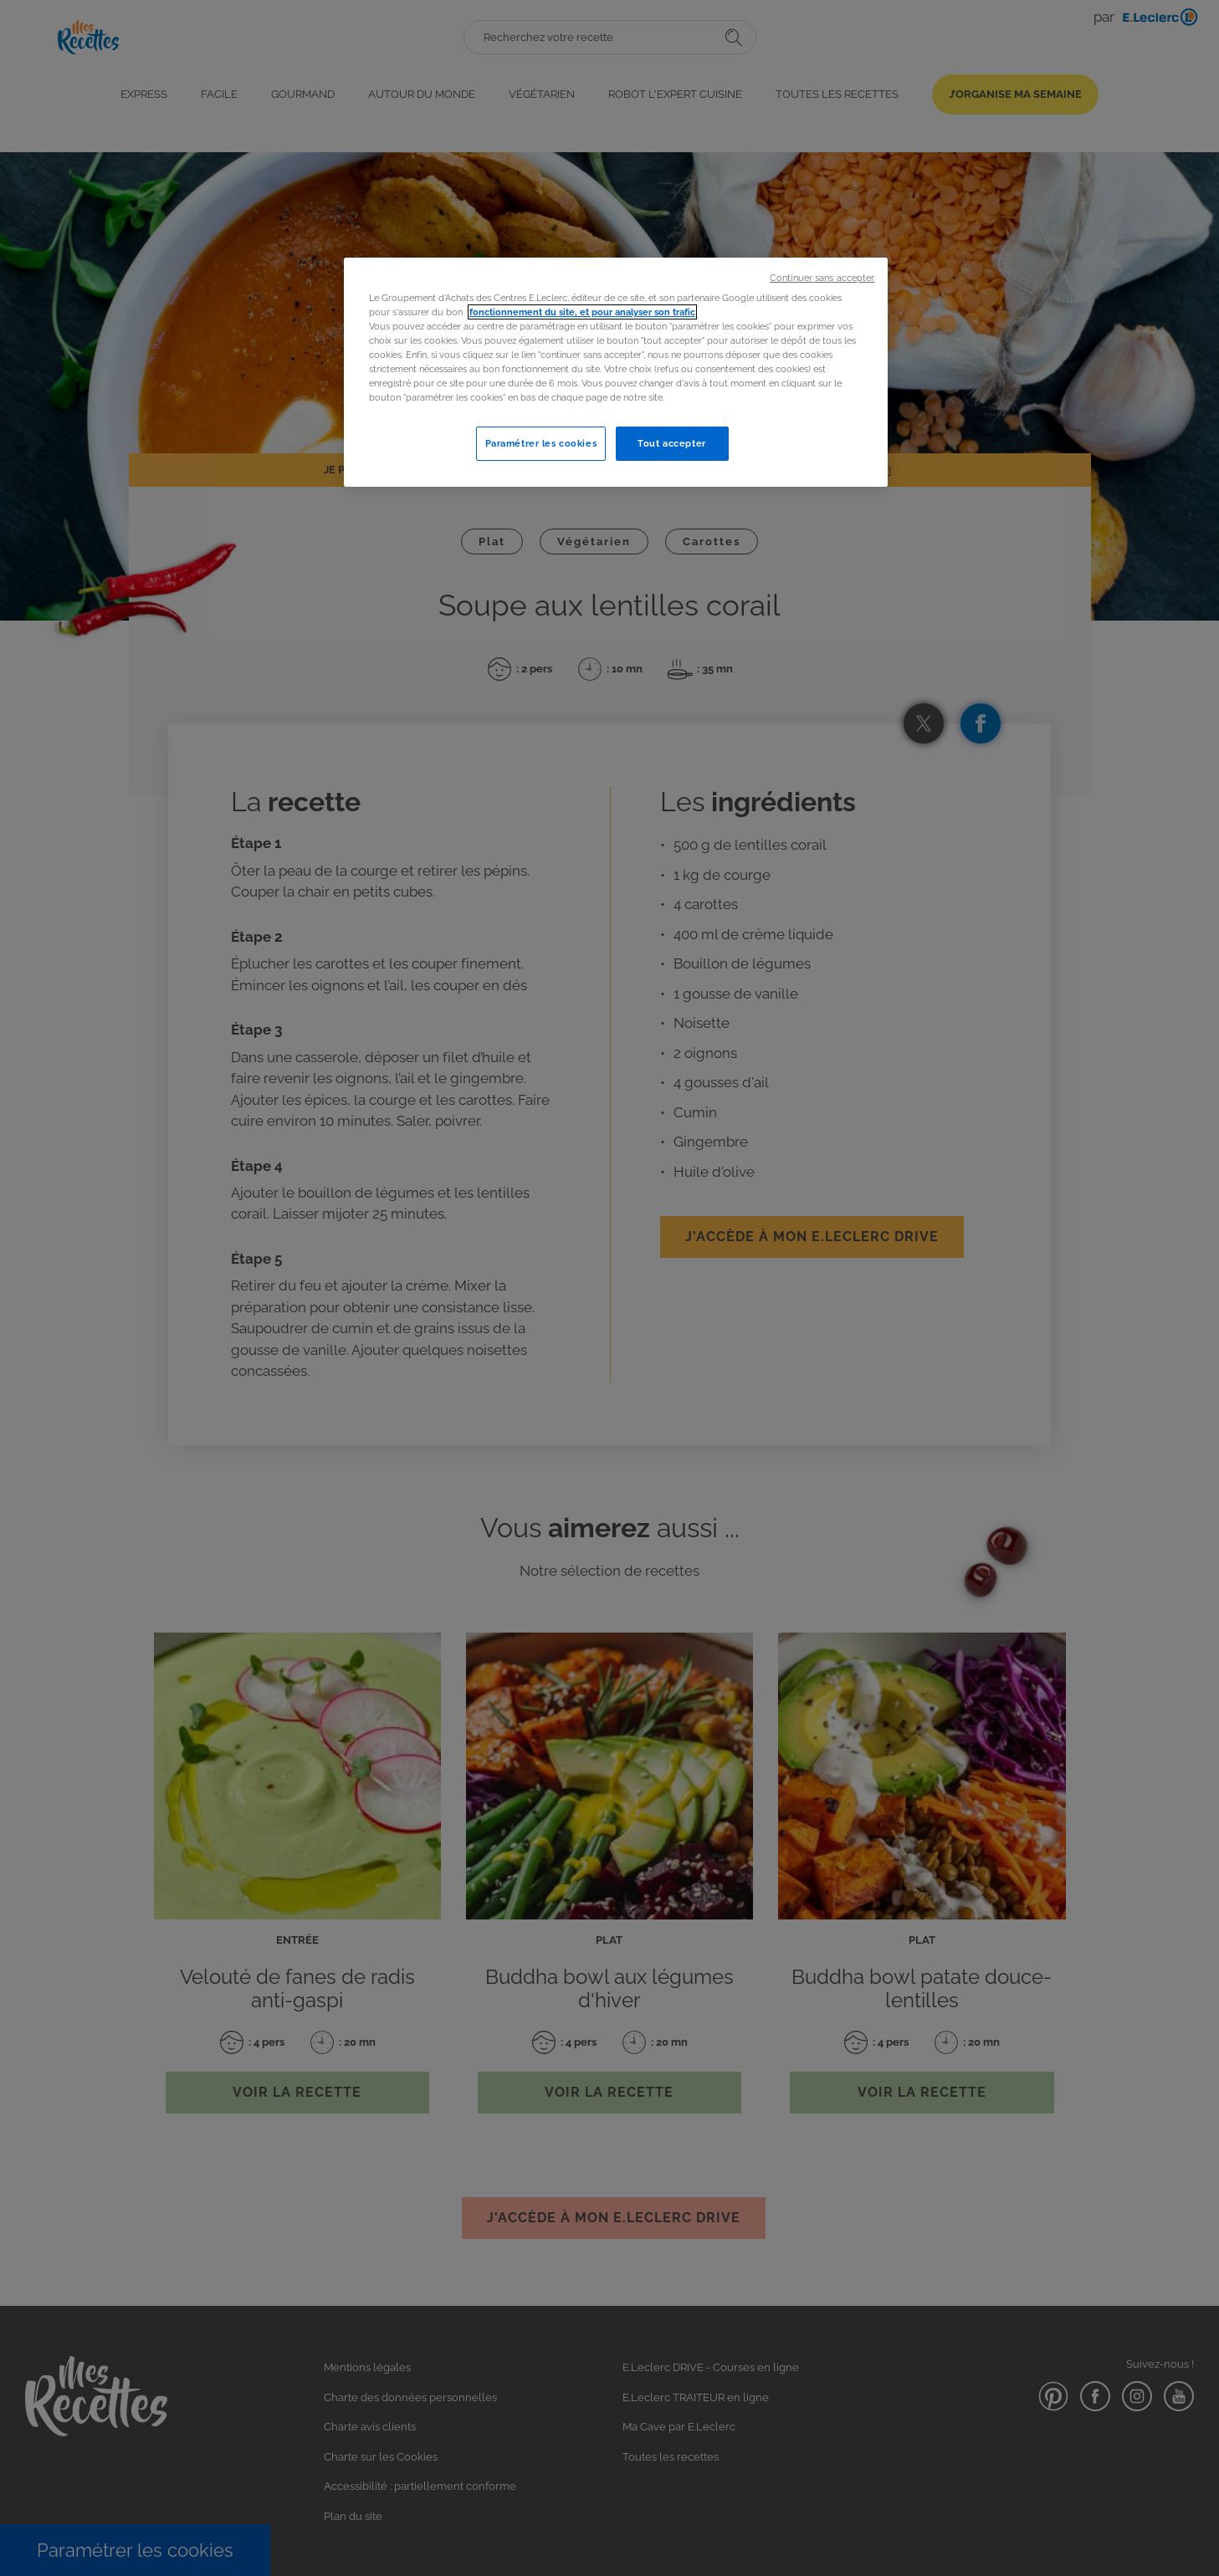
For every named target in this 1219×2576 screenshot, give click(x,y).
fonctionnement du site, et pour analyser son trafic (582, 312)
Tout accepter (671, 443)
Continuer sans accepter (822, 278)
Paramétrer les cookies (541, 443)
